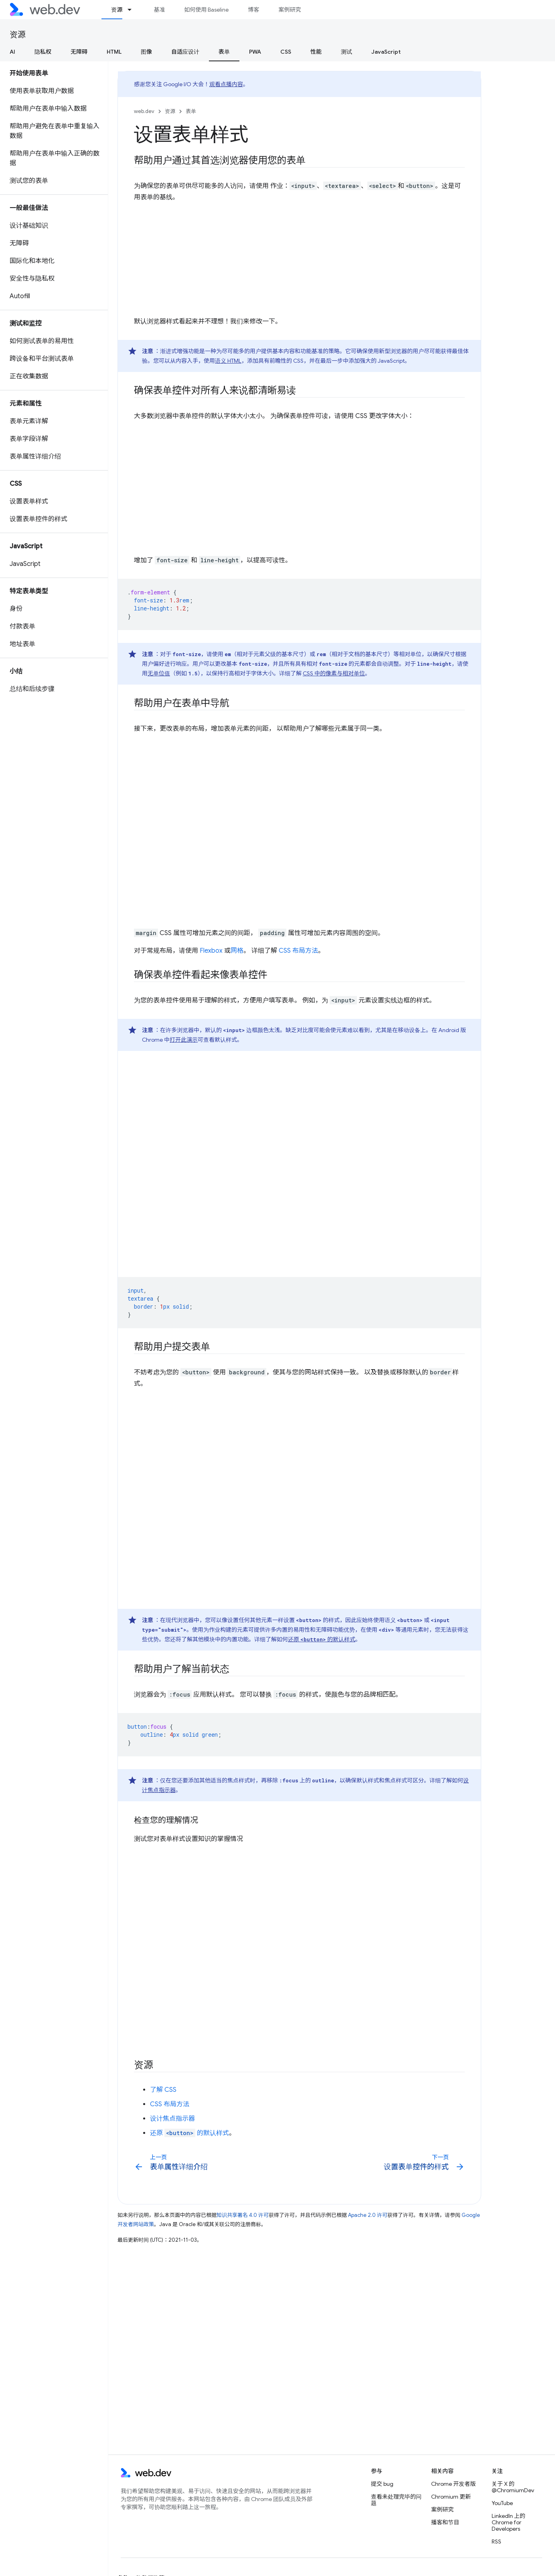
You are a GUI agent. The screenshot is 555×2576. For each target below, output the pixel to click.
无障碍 (79, 51)
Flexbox (211, 951)
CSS (285, 51)
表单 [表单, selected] (224, 51)
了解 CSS (163, 2090)
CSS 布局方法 (298, 951)
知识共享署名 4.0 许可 (243, 2215)
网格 (237, 951)
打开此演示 (184, 1039)
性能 (316, 51)
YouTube (502, 2503)
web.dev (144, 111)
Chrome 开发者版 (453, 2483)
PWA (255, 51)
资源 (18, 35)
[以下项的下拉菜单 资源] (133, 9)
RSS (496, 2541)
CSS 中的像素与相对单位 (334, 673)
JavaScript (386, 51)
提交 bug (382, 2483)
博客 (253, 9)
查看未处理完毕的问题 (396, 2500)
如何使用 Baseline (206, 9)
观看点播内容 (226, 84)
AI (12, 51)
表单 (191, 111)
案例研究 (289, 9)
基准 (159, 9)
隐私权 (42, 51)
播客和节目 (445, 2522)
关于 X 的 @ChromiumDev (513, 2487)
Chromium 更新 (451, 2496)
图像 (146, 51)
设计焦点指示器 (172, 2119)
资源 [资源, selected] (116, 9)
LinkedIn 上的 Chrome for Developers (508, 2522)
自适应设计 (185, 51)
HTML (114, 51)
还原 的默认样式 (321, 1639)
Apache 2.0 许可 (367, 2215)
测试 (346, 51)
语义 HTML (228, 360)
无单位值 (159, 673)
